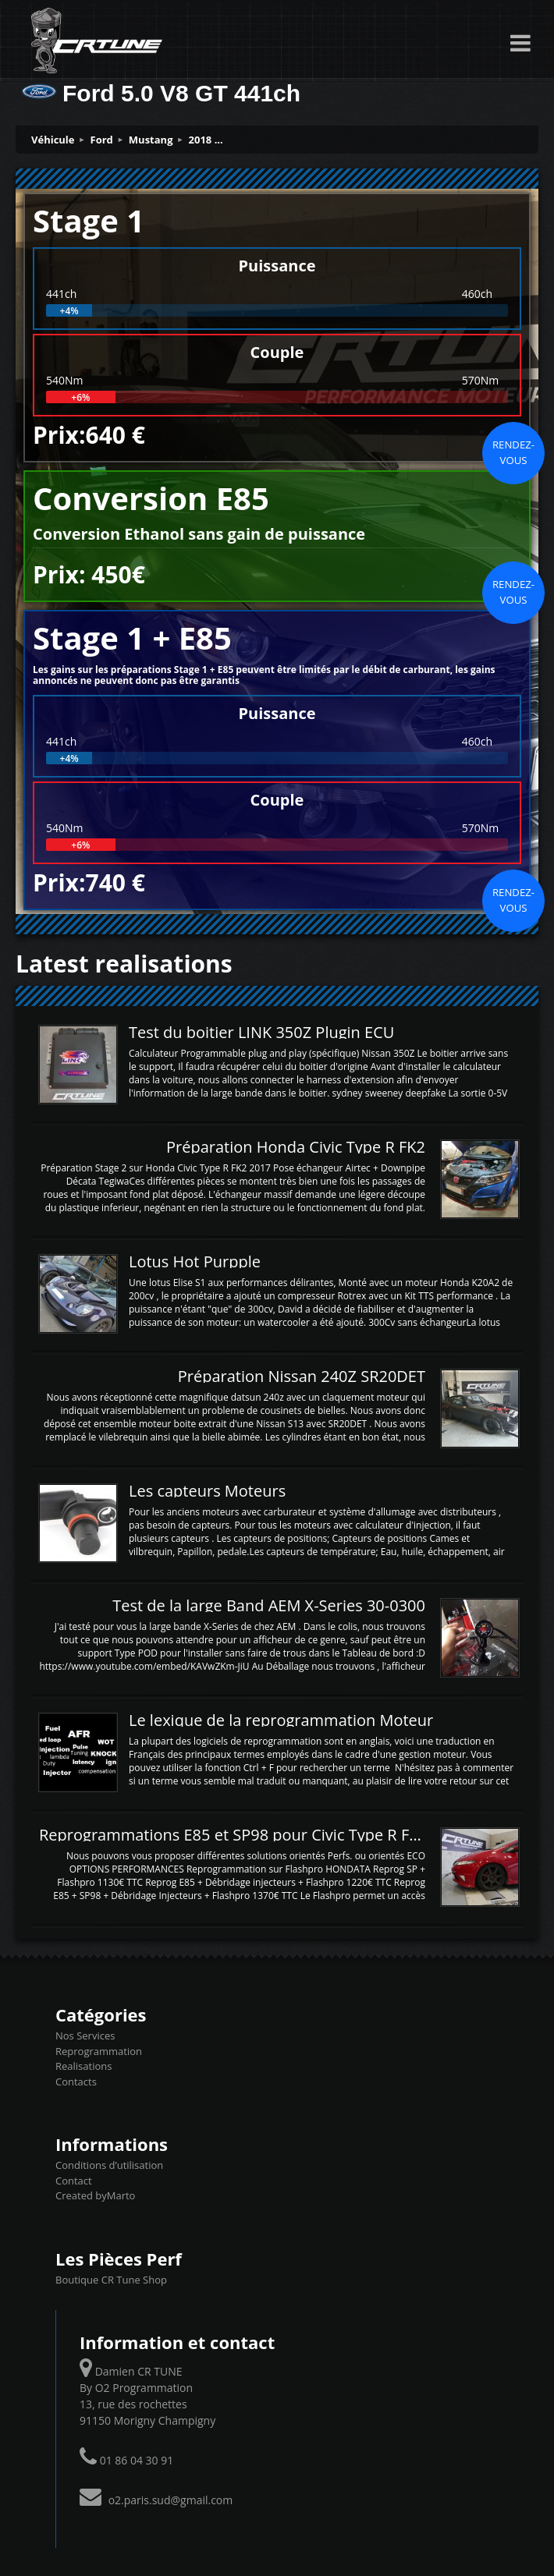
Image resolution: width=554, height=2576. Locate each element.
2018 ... (206, 140)
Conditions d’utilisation (109, 2165)
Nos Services (85, 2036)
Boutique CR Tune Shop (111, 2280)
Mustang (151, 140)
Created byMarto (95, 2195)
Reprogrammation (98, 2051)
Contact (73, 2181)
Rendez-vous (513, 452)
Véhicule (53, 140)
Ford (102, 140)
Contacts (76, 2082)
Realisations (83, 2066)
